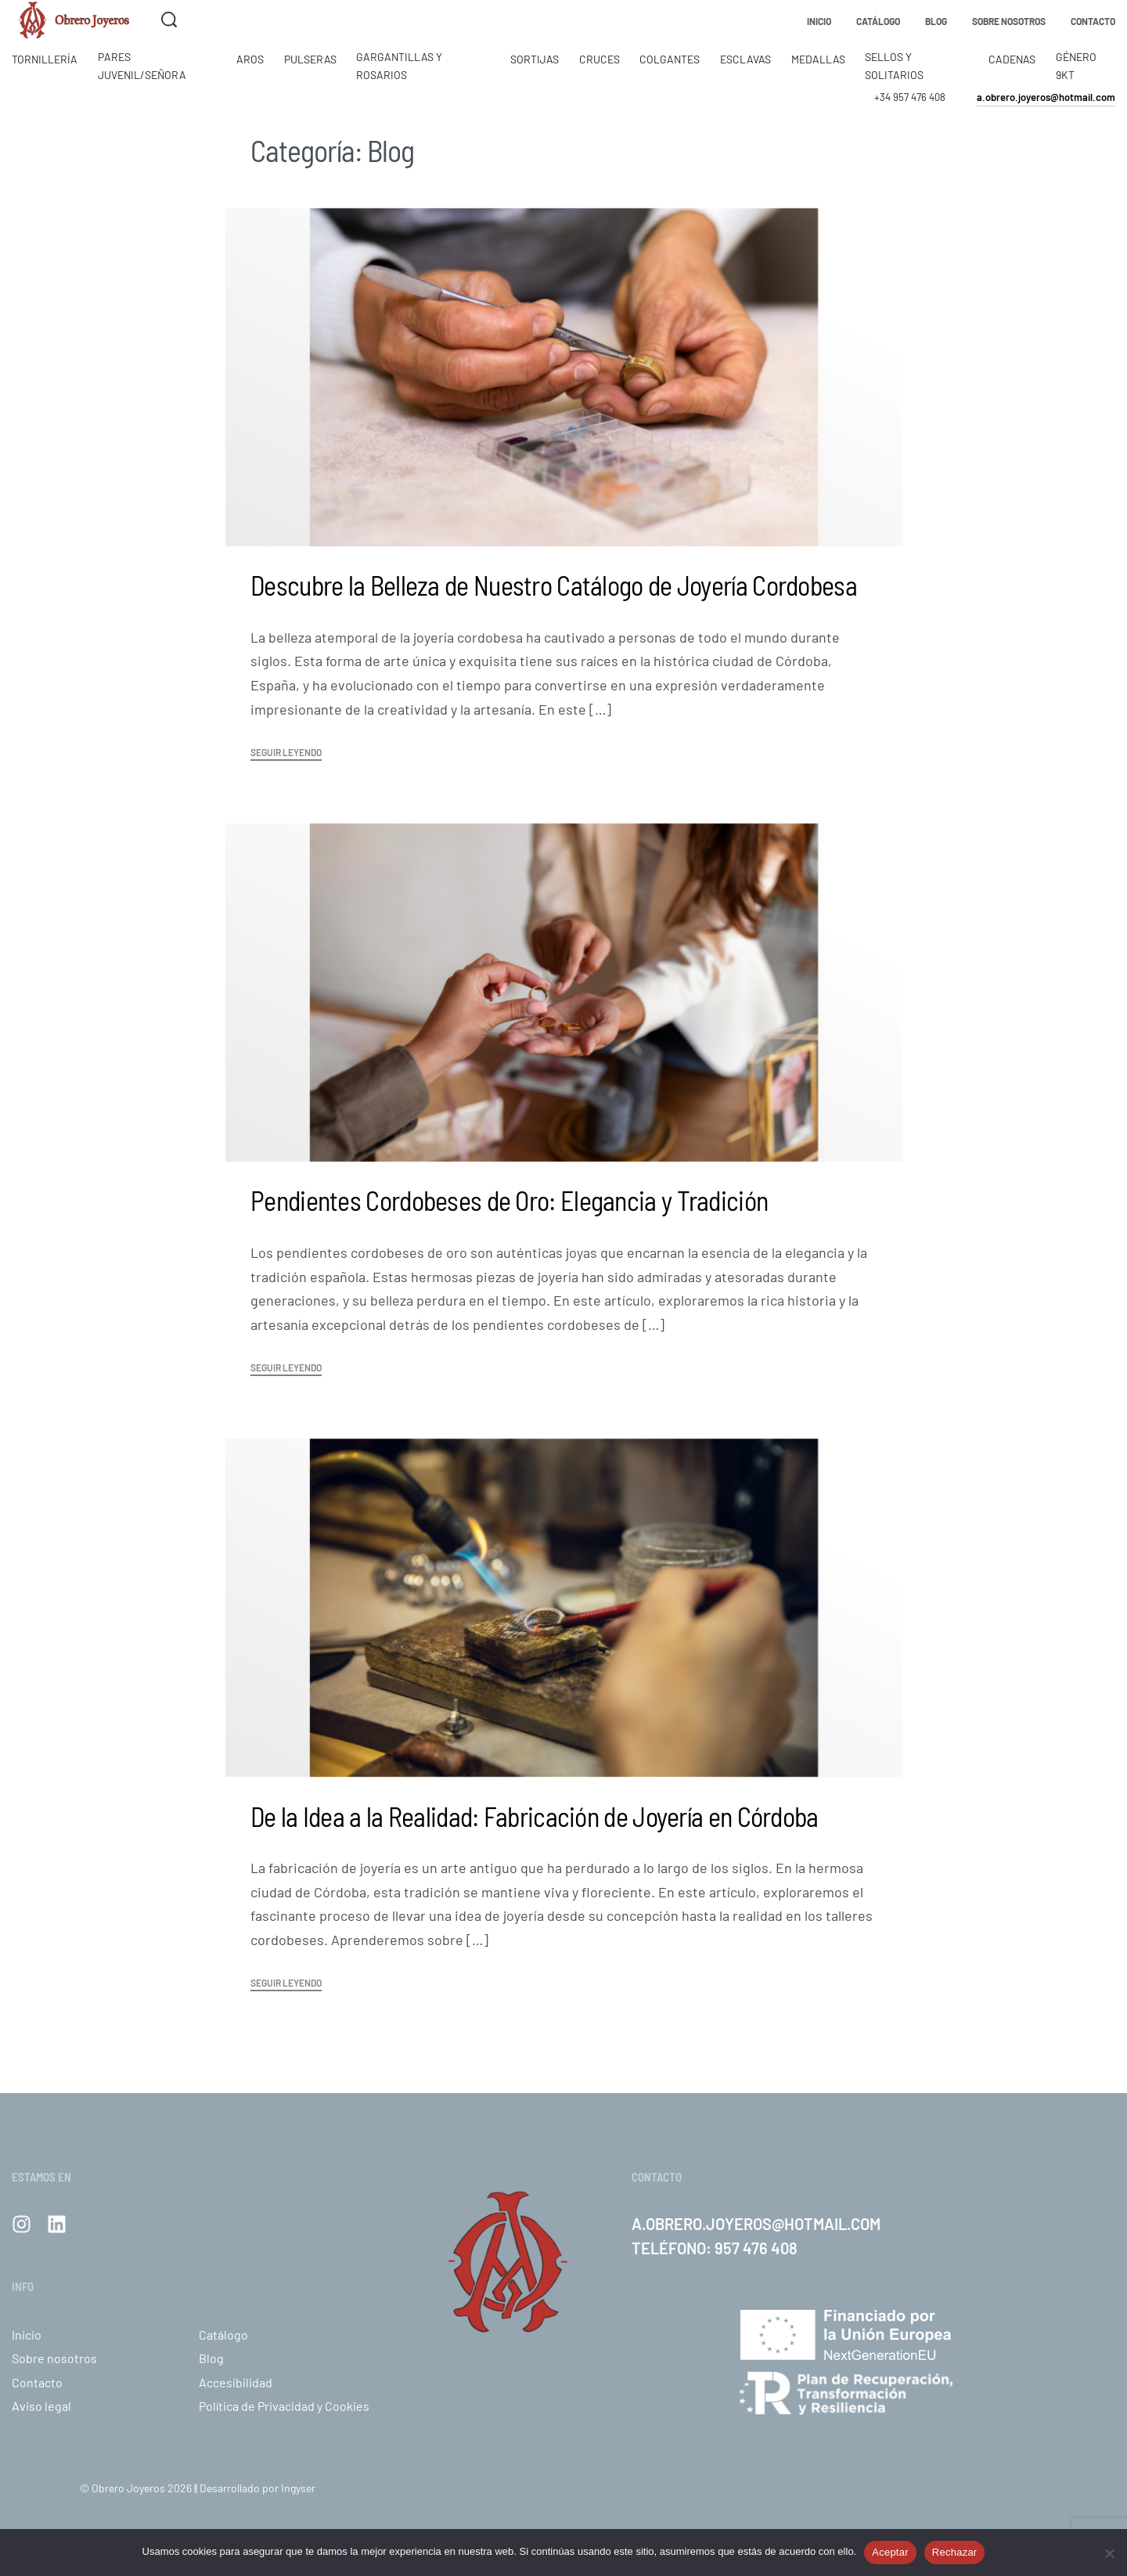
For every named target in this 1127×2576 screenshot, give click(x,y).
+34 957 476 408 (909, 97)
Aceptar (890, 2552)
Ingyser (298, 2488)
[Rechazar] (1109, 2550)
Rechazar (955, 2552)
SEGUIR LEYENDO (286, 753)
